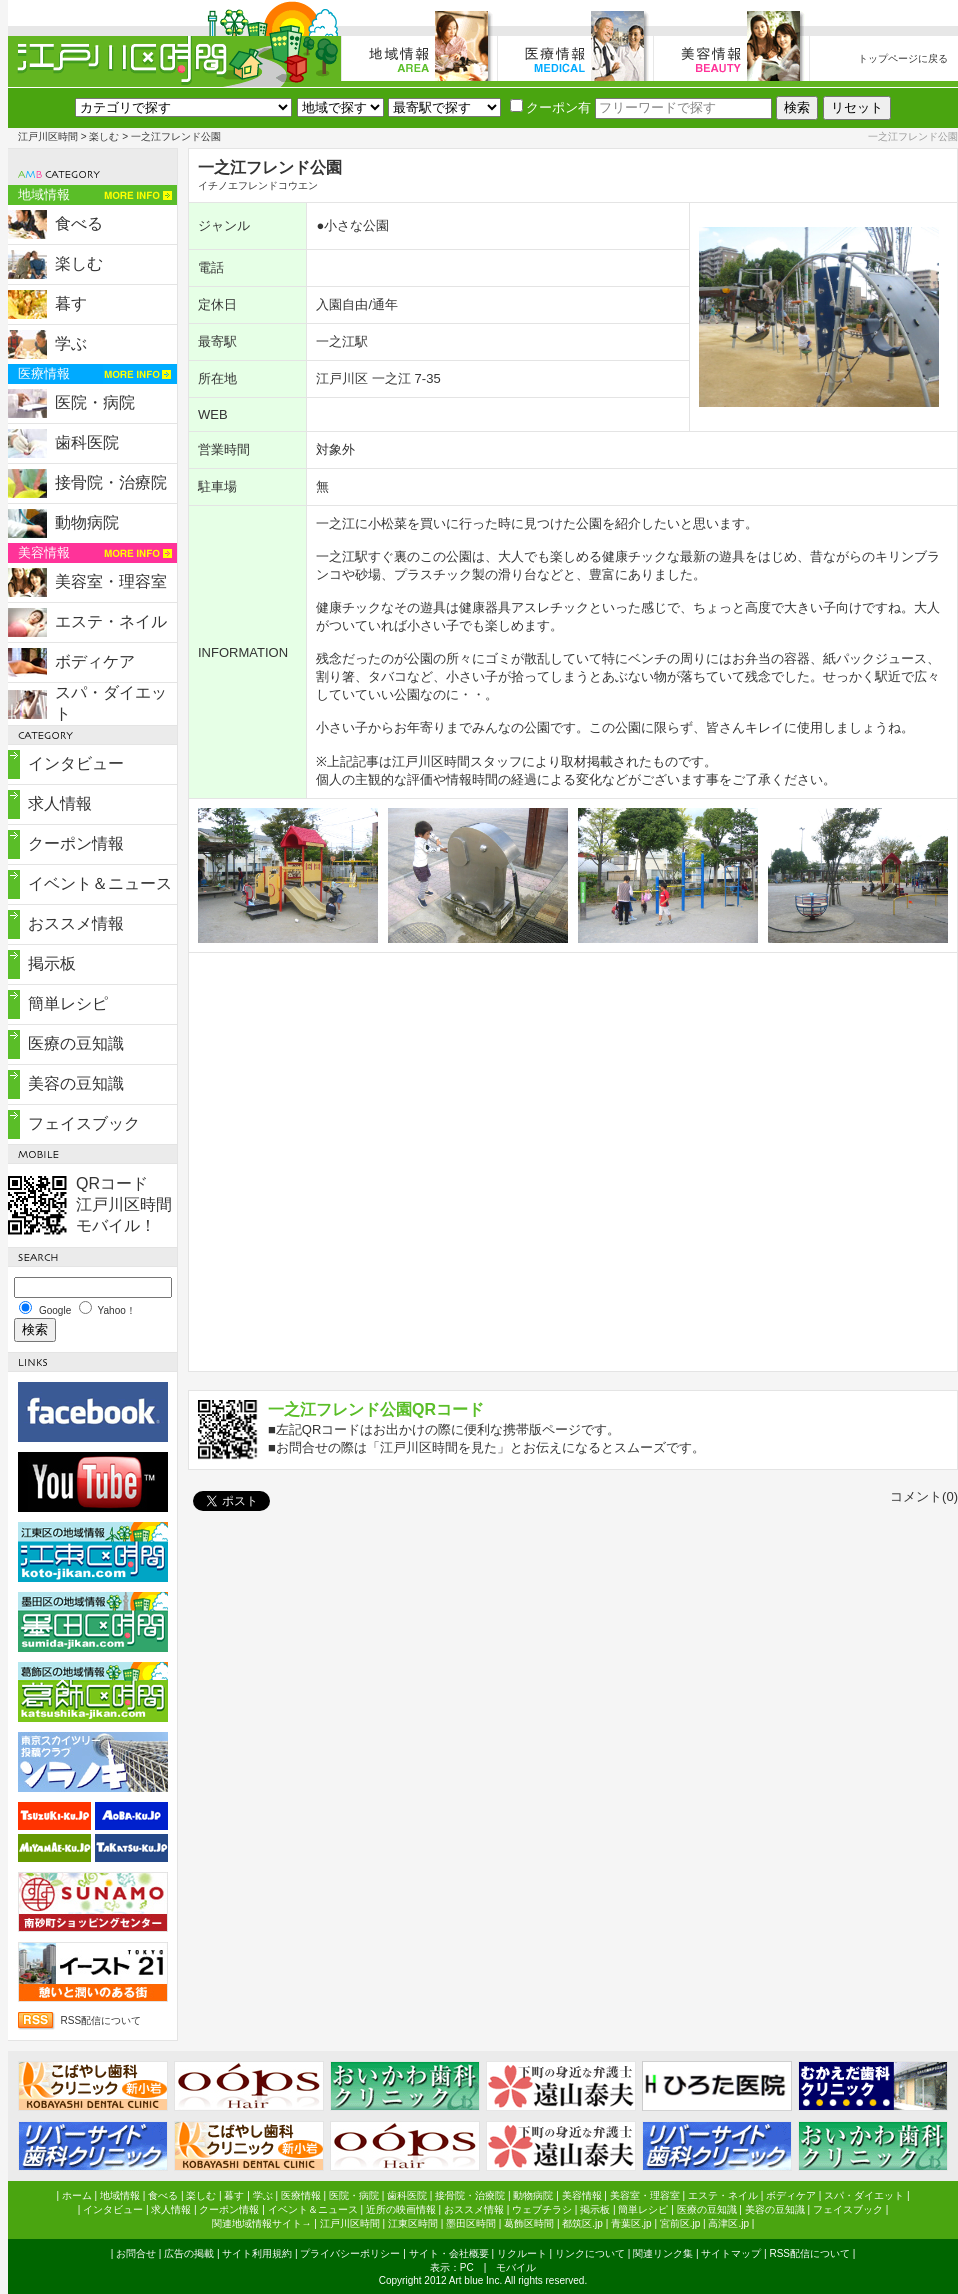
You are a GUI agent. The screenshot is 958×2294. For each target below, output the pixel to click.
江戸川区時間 (48, 136)
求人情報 (60, 803)
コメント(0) (924, 1496)
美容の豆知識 (76, 1083)
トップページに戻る (903, 58)
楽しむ (104, 136)
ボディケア (95, 661)
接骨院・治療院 (111, 482)
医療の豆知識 (76, 1043)
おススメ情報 (76, 923)
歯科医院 (87, 442)
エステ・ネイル (111, 621)
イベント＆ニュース (100, 883)
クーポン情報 (76, 843)
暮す (71, 303)
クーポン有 (550, 107)
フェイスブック (84, 1123)
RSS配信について (101, 2020)
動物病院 (87, 522)
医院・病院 (95, 402)
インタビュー (76, 763)
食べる (79, 223)
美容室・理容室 (111, 581)
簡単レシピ (68, 1003)
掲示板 (52, 963)
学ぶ (71, 343)
